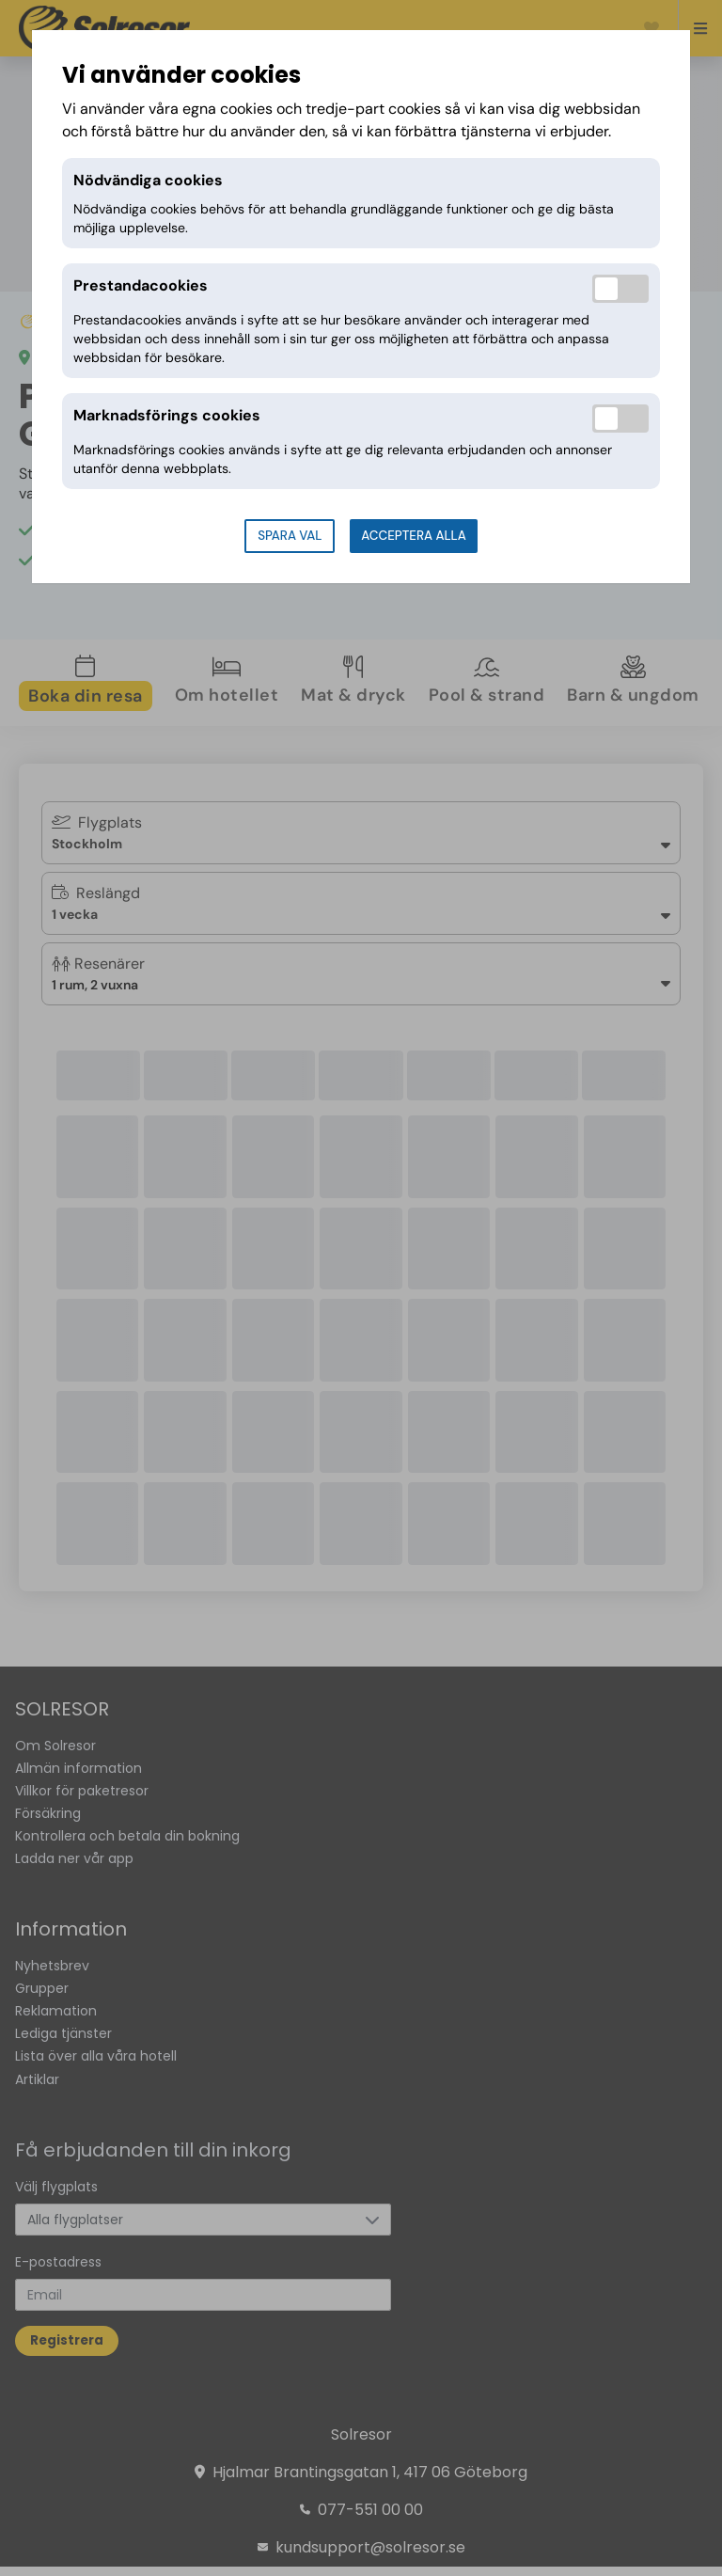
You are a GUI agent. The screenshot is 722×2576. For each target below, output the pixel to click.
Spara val (290, 536)
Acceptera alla (413, 536)
